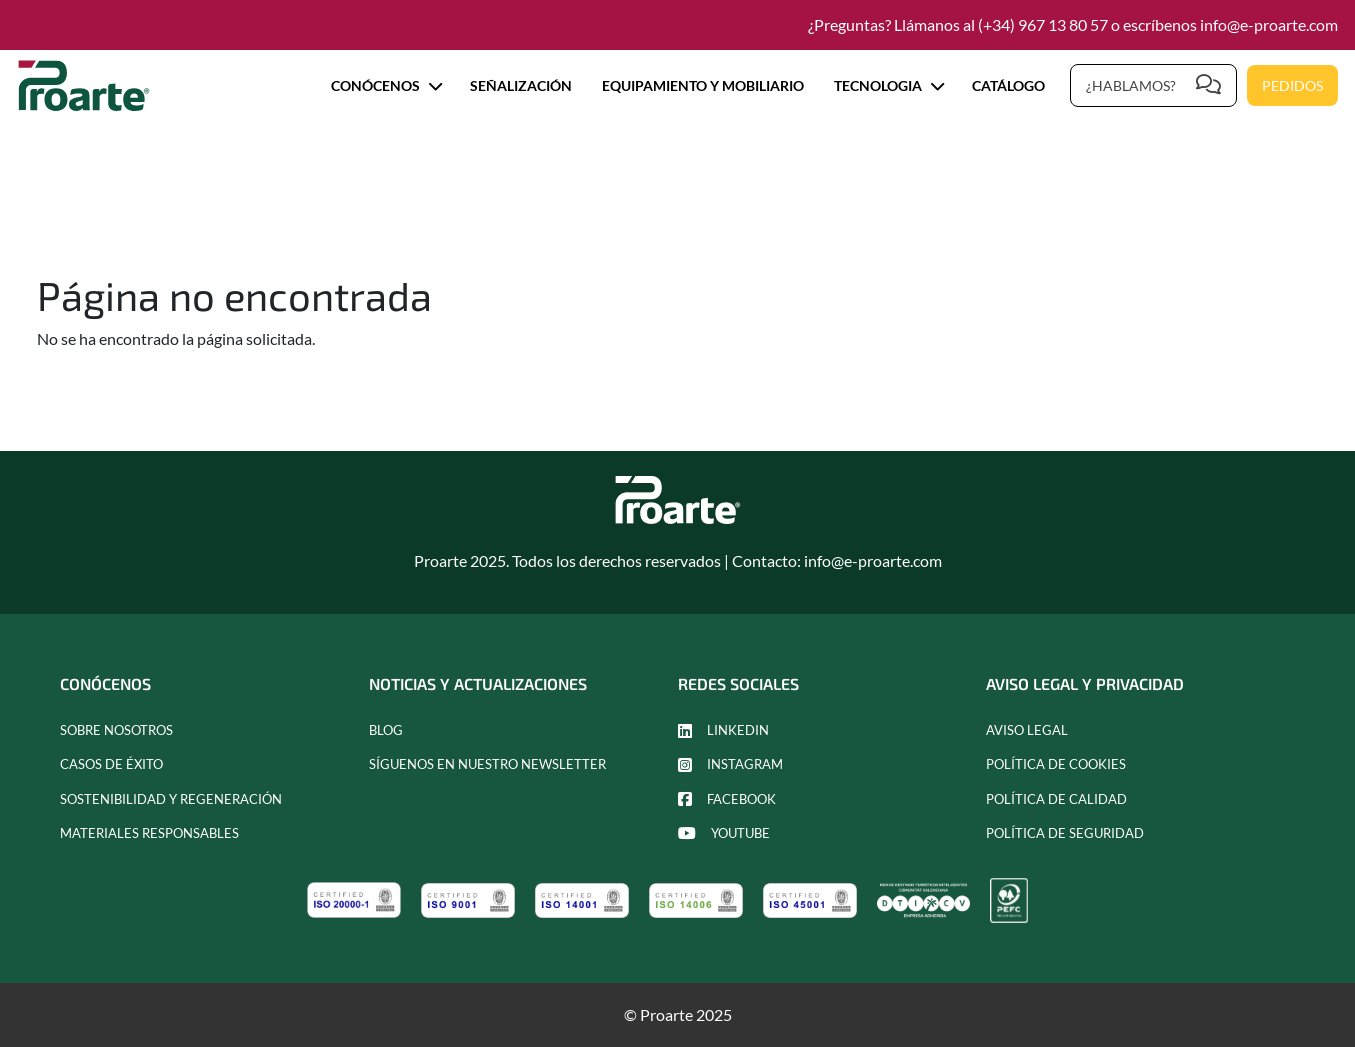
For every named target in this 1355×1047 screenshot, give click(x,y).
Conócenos (385, 85)
